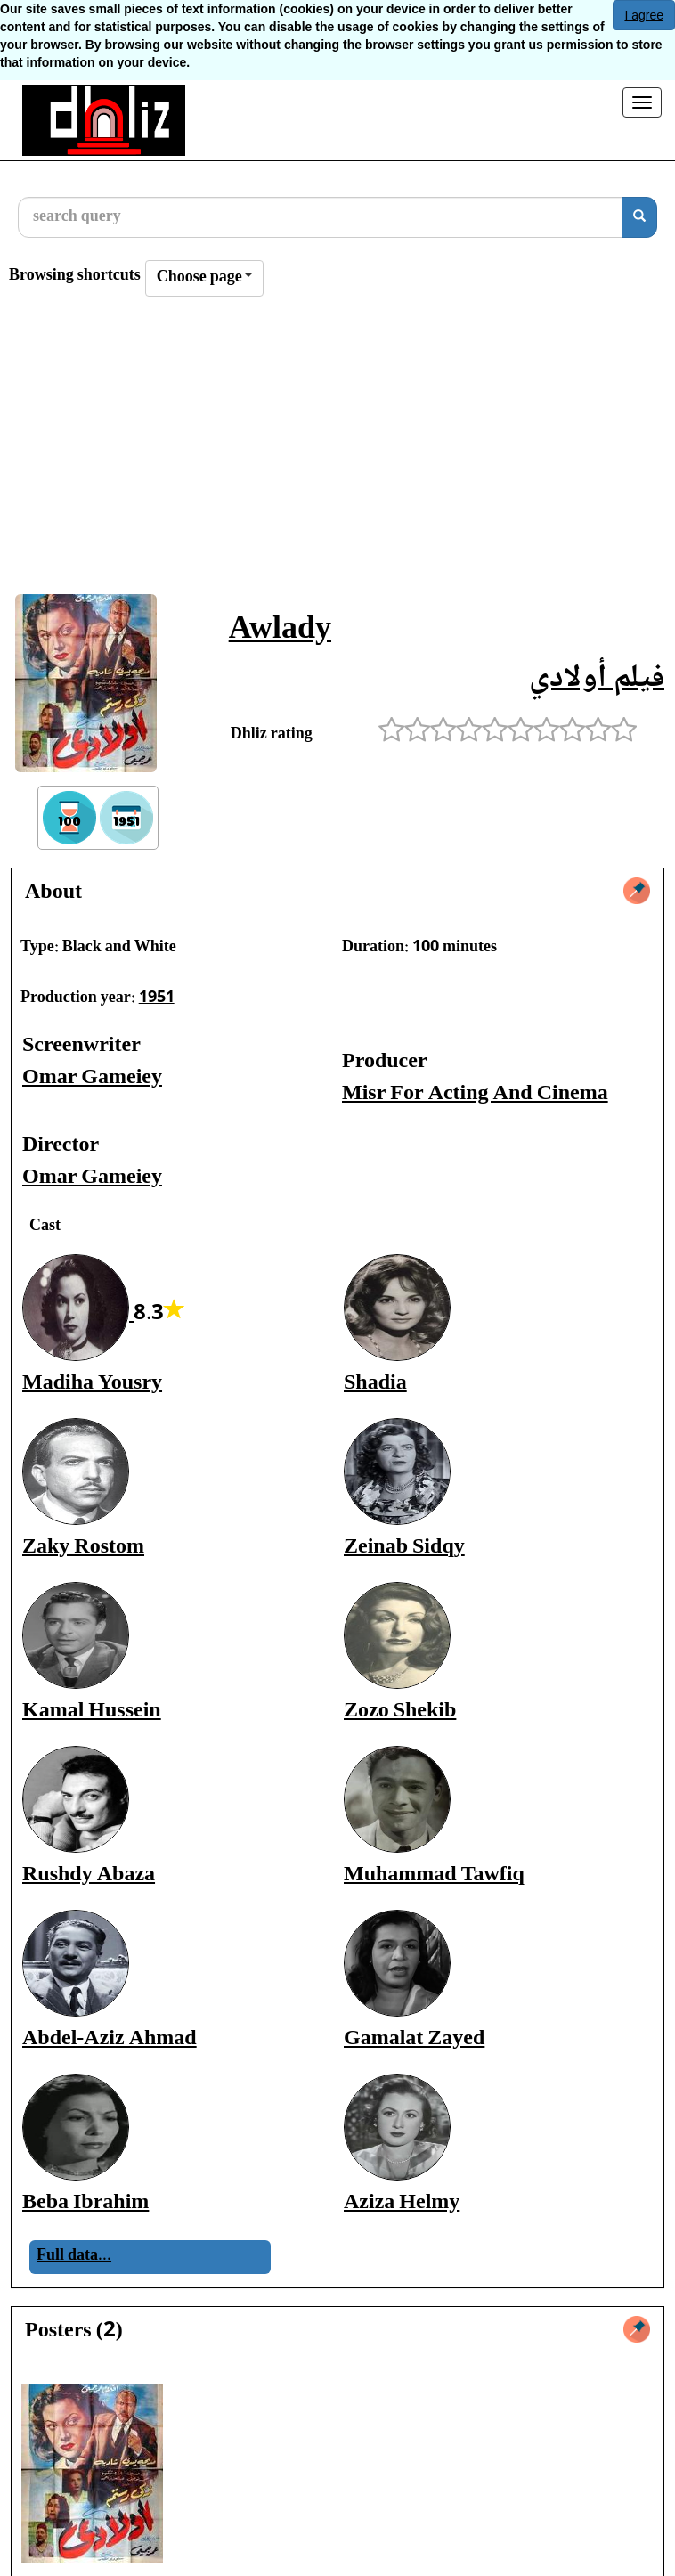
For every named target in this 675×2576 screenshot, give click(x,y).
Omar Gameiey (92, 1078)
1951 (157, 998)
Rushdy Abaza (88, 1875)
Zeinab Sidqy (404, 1547)
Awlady (280, 631)
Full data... (74, 2256)
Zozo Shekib (400, 1711)
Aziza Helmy (401, 2203)
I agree (643, 15)
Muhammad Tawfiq (434, 1875)
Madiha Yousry (92, 1383)
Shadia (375, 1383)
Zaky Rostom (83, 1547)
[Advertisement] (337, 450)
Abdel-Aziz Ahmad (109, 2039)
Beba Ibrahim (85, 2203)
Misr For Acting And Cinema (475, 1094)
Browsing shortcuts (75, 277)
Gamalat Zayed (414, 2039)
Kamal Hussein (91, 1711)
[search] (639, 217)
